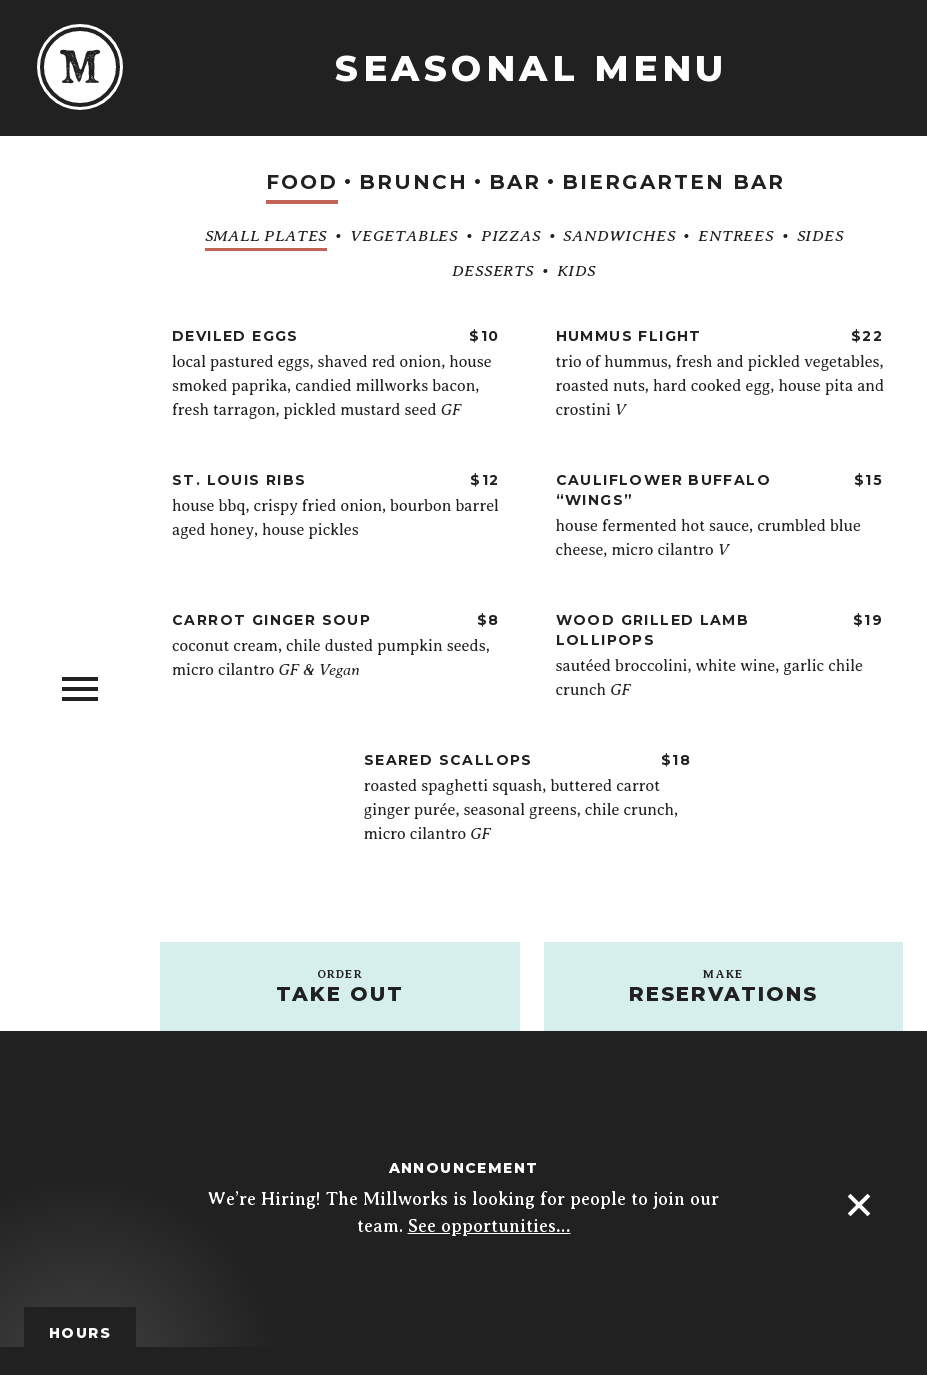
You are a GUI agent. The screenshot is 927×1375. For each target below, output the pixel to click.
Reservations (724, 986)
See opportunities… (489, 1226)
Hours (80, 1333)
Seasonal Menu (531, 68)
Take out (340, 986)
